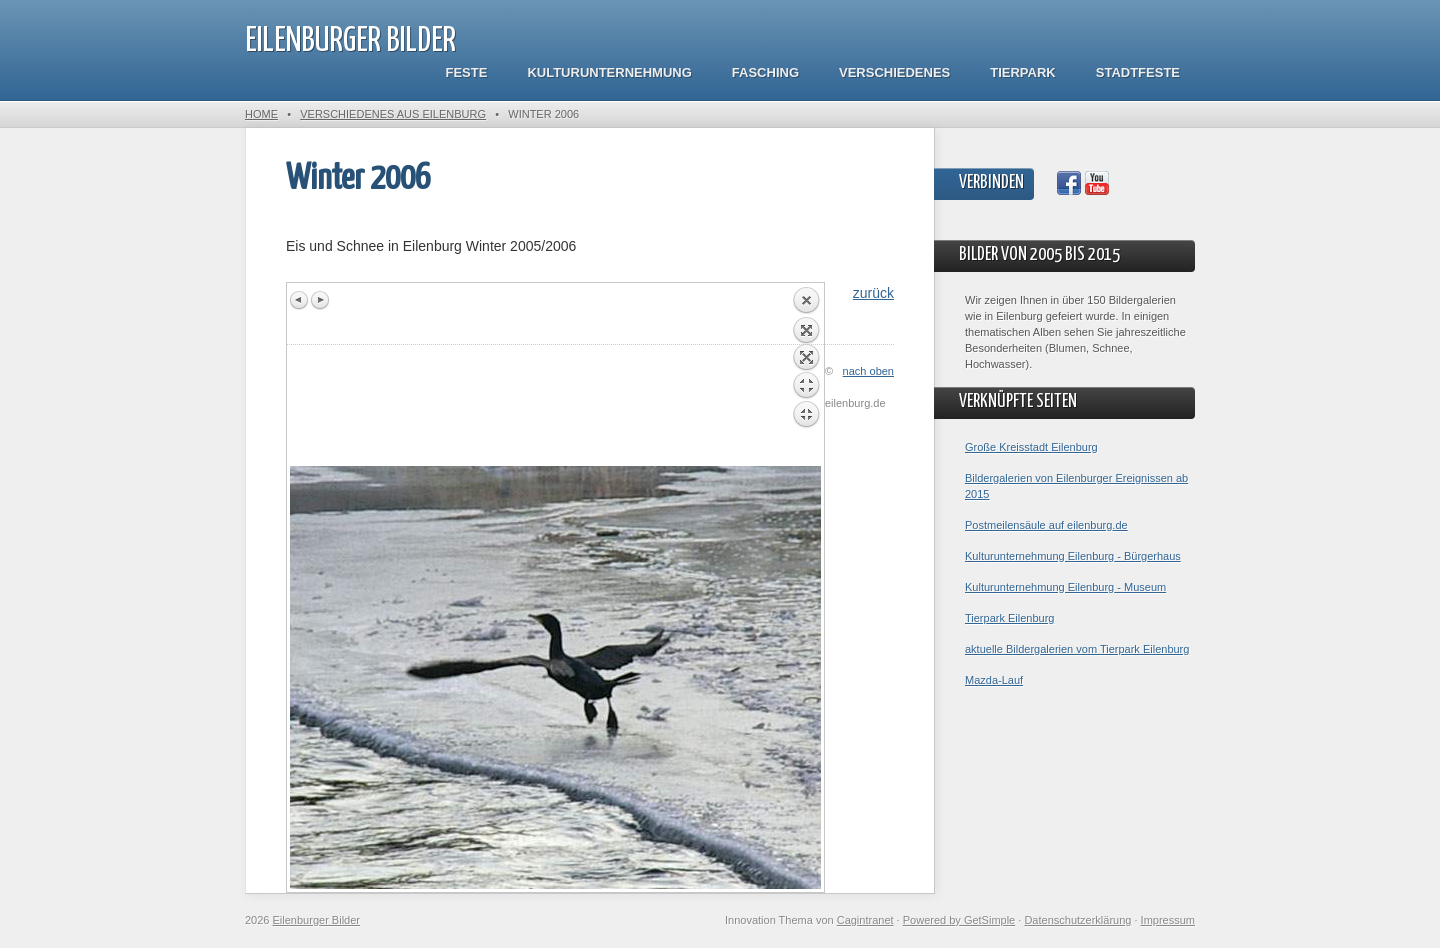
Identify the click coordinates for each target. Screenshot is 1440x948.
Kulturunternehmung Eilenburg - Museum (1065, 587)
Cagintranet (865, 920)
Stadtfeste (1138, 72)
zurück (873, 293)
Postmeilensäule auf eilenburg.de (1046, 525)
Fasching (765, 72)
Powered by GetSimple (959, 920)
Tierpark (1022, 72)
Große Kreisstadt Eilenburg (1031, 447)
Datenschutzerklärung (1077, 920)
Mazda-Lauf (994, 680)
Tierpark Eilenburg (1009, 618)
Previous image (300, 300)
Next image (320, 300)
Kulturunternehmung (609, 72)
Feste (467, 72)
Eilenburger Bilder (350, 41)
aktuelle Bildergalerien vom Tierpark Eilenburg (1077, 649)
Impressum (1168, 920)
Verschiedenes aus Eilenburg (393, 114)
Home (261, 114)
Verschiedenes (894, 72)
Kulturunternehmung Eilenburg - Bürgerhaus (1073, 556)
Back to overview (806, 376)
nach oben (868, 371)
